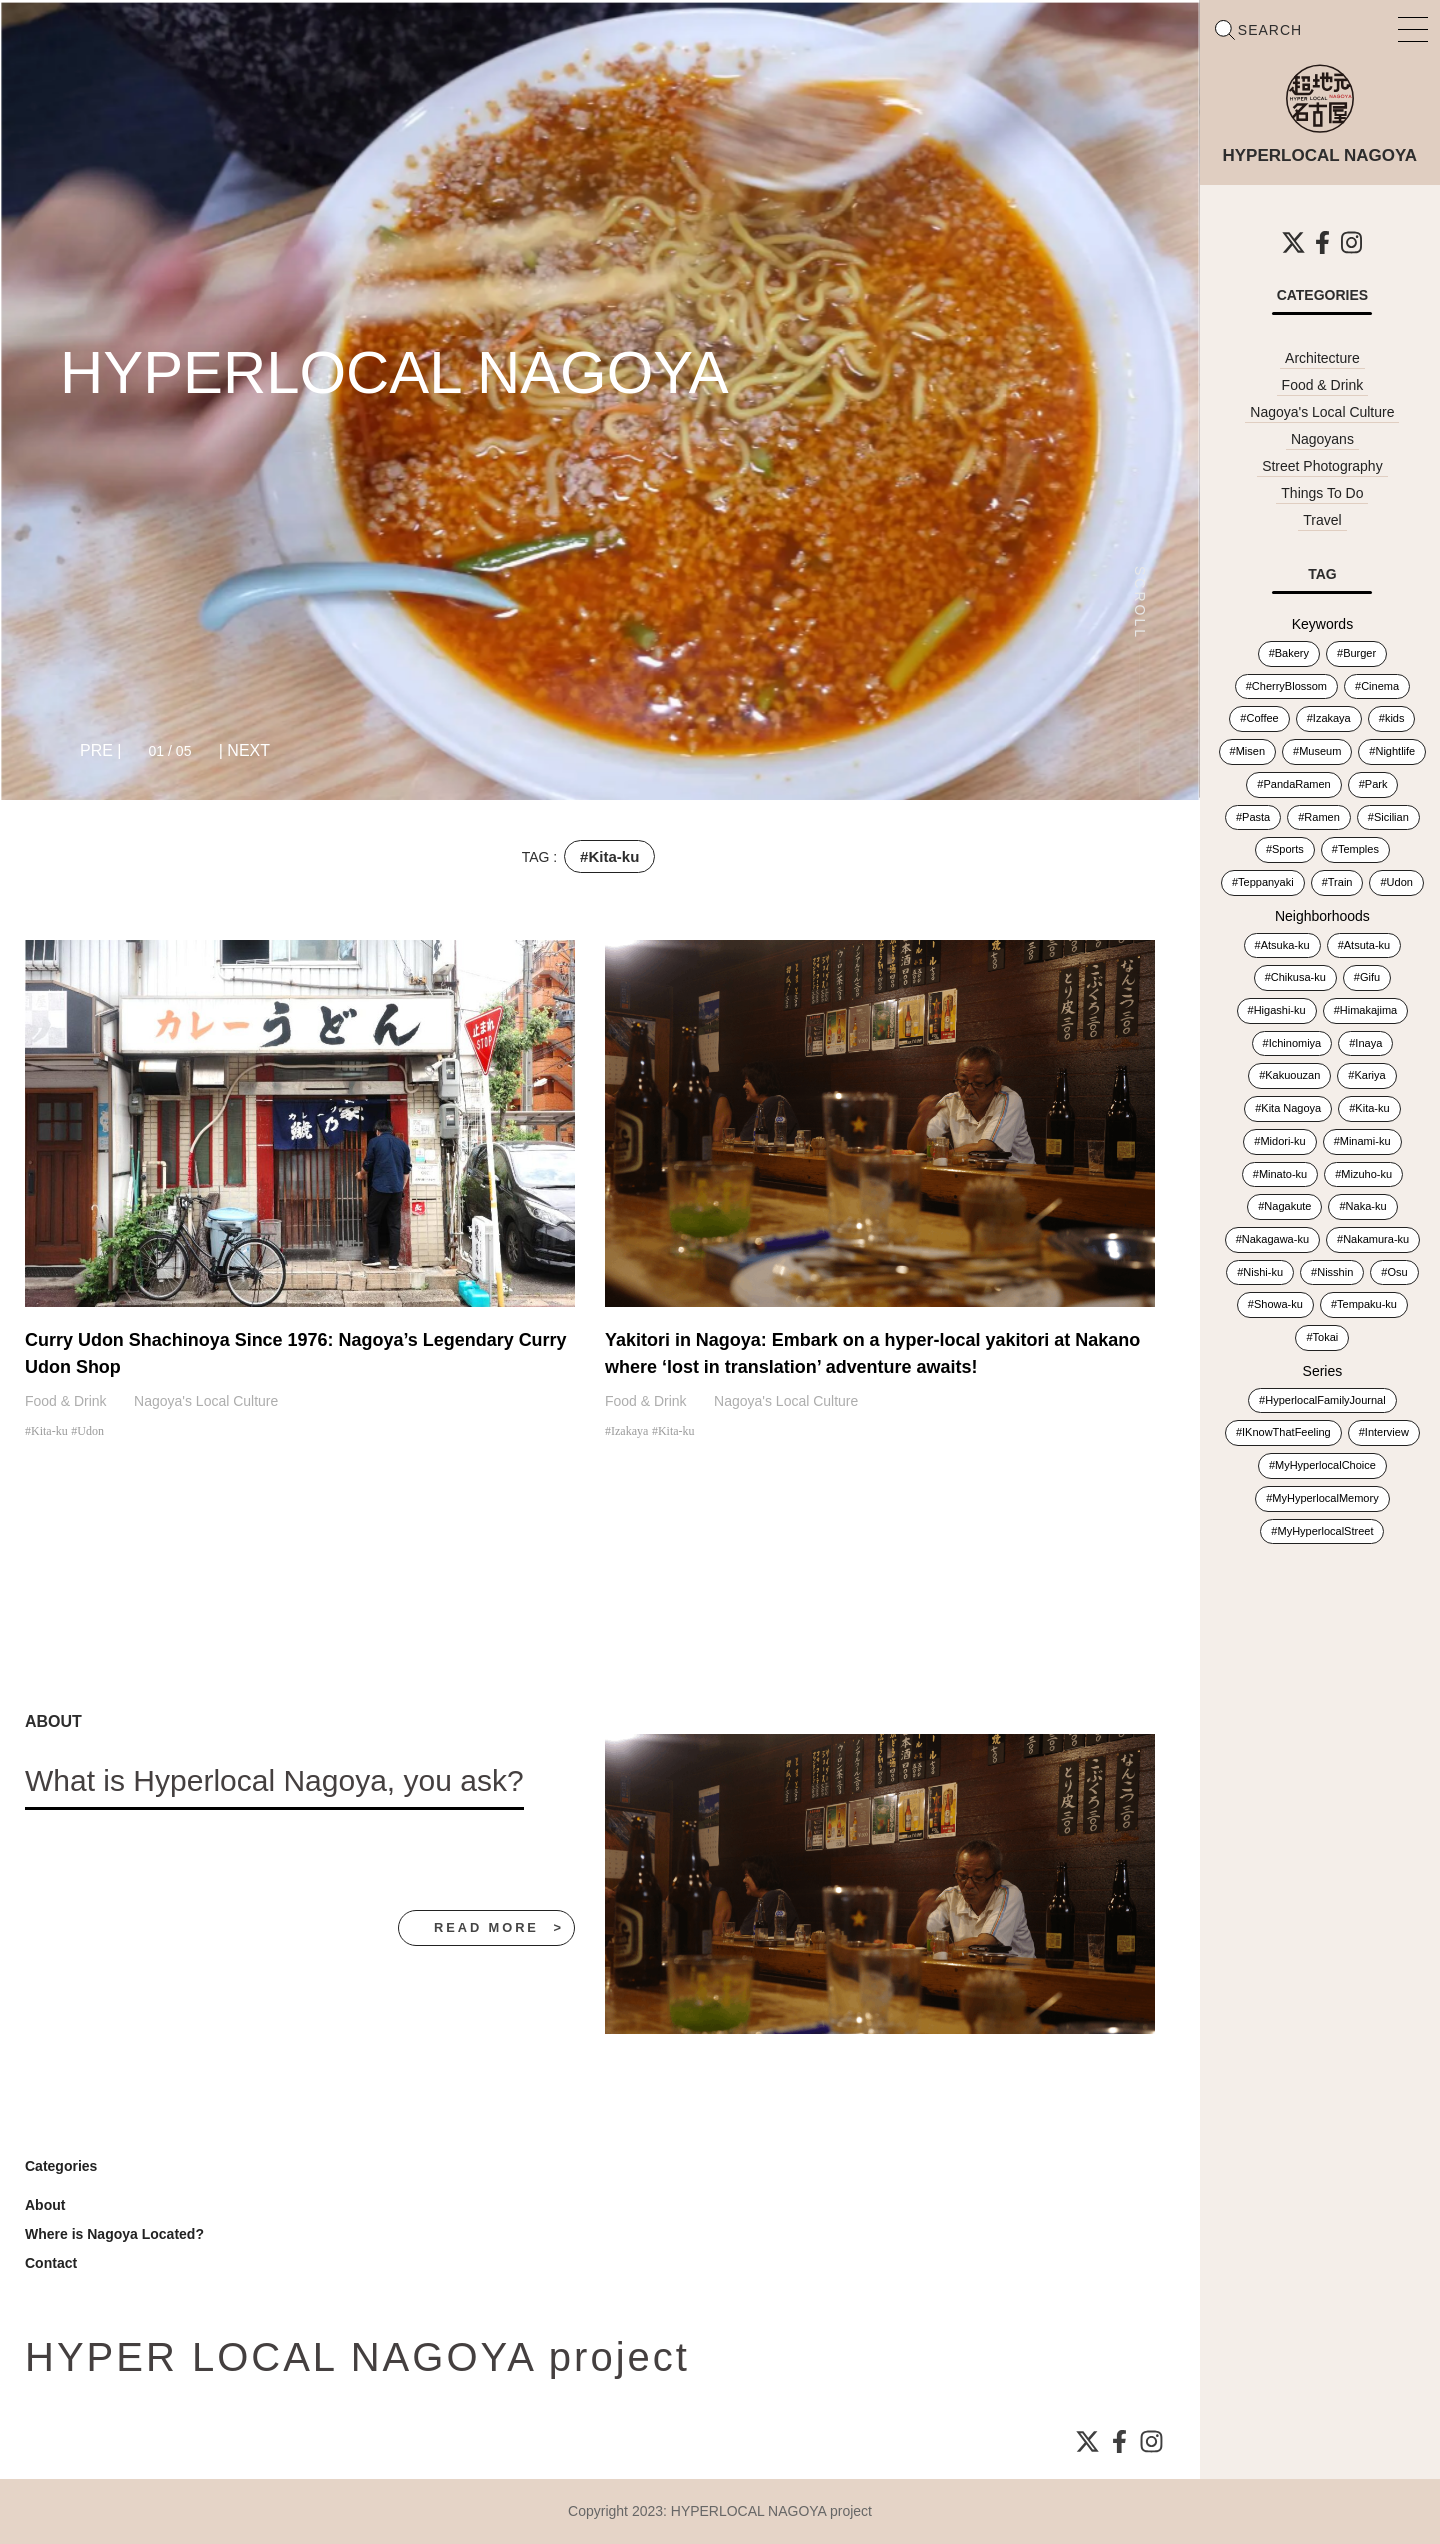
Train (1340, 882)
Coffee (1262, 718)
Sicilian (1391, 817)
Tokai (1326, 1337)
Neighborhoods (1322, 916)
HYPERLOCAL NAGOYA (395, 372)
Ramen (1321, 817)
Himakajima (1368, 1010)
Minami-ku (1365, 1141)
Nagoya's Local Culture (206, 1401)
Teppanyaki (1266, 882)
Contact (51, 2263)
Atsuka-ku (1285, 945)
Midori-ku (1282, 1141)
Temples (1358, 849)
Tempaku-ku (1367, 1304)
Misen (1250, 751)
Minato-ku (1283, 1174)
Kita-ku (49, 1431)
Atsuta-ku (1367, 945)
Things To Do (1322, 493)
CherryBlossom (1289, 686)
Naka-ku (1366, 1206)
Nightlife (1395, 751)
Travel (1322, 520)
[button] (101, 751)
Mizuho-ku (1366, 1174)
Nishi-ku (1263, 1272)
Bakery (1292, 653)
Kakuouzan (1292, 1075)
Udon (90, 1431)
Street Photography (1322, 466)
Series (1323, 1371)
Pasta (1256, 817)
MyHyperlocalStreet (1325, 1531)
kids (1395, 718)
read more (485, 1927)
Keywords (1322, 624)
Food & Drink (66, 1401)
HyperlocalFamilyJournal (1325, 1400)
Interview (1387, 1432)
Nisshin (1335, 1272)
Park (1376, 784)
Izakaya (629, 1431)
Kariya (1369, 1075)
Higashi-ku (1280, 1010)
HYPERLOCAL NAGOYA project (772, 2511)
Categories (61, 2166)
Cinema (1380, 686)
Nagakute (1287, 1206)
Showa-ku (1278, 1304)
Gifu (1370, 977)
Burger (1359, 653)
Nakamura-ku (1376, 1239)
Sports (1288, 849)
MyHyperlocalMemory (1325, 1498)
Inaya (1368, 1043)
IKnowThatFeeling (1286, 1432)
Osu (1397, 1272)
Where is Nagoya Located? (114, 2234)
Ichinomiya (1295, 1043)
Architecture (1322, 358)
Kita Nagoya (1291, 1108)
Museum (1320, 751)
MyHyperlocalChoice (1325, 1465)
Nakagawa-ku (1275, 1239)
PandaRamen (1296, 784)
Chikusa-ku (1298, 977)
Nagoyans (1322, 439)
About (45, 2205)
